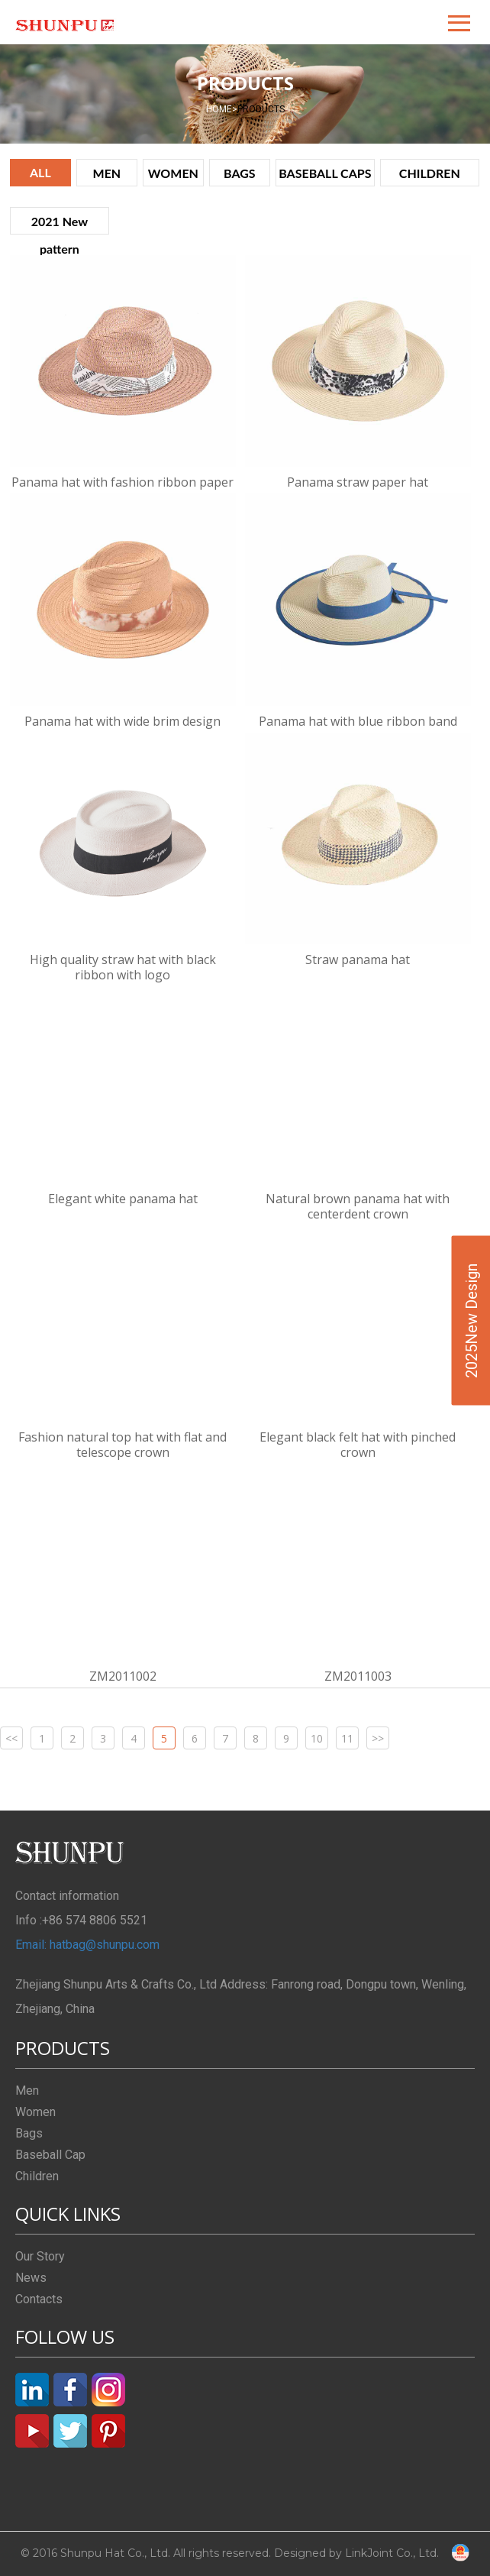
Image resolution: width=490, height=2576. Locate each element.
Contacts (39, 2299)
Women (35, 2112)
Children (37, 2176)
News (31, 2277)
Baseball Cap (50, 2154)
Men (27, 2090)
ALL (40, 172)
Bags (29, 2133)
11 (347, 1738)
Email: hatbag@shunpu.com (87, 1944)
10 (317, 1738)
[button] (460, 22)
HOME (221, 109)
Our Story (40, 2256)
